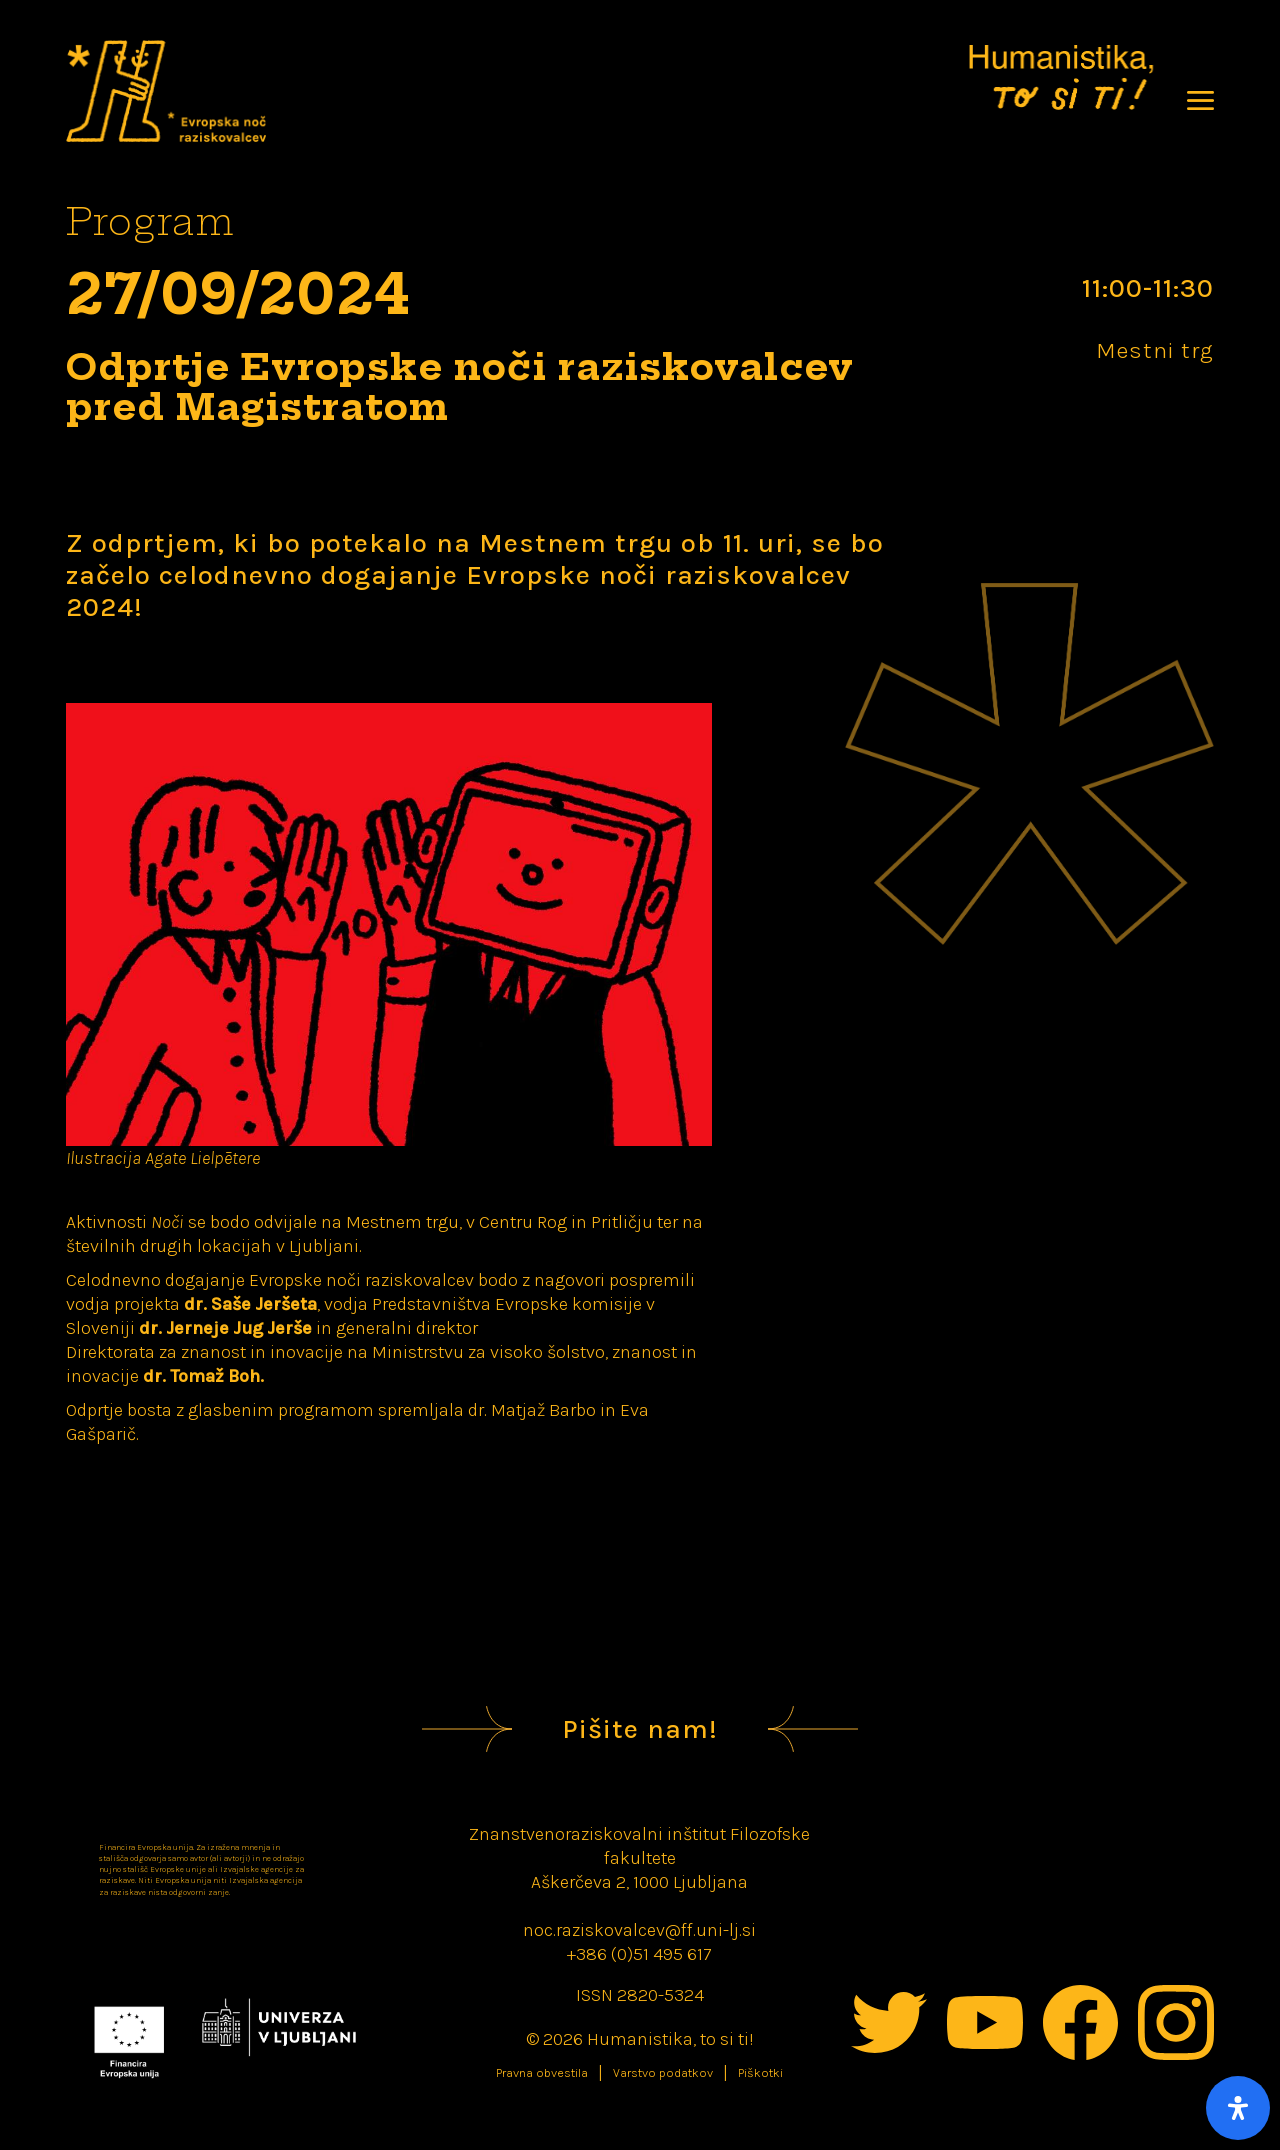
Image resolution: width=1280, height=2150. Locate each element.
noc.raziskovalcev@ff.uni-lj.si (639, 1930)
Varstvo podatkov (663, 2073)
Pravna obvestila (542, 2073)
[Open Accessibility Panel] (1238, 2108)
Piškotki (760, 2073)
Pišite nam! (640, 1729)
